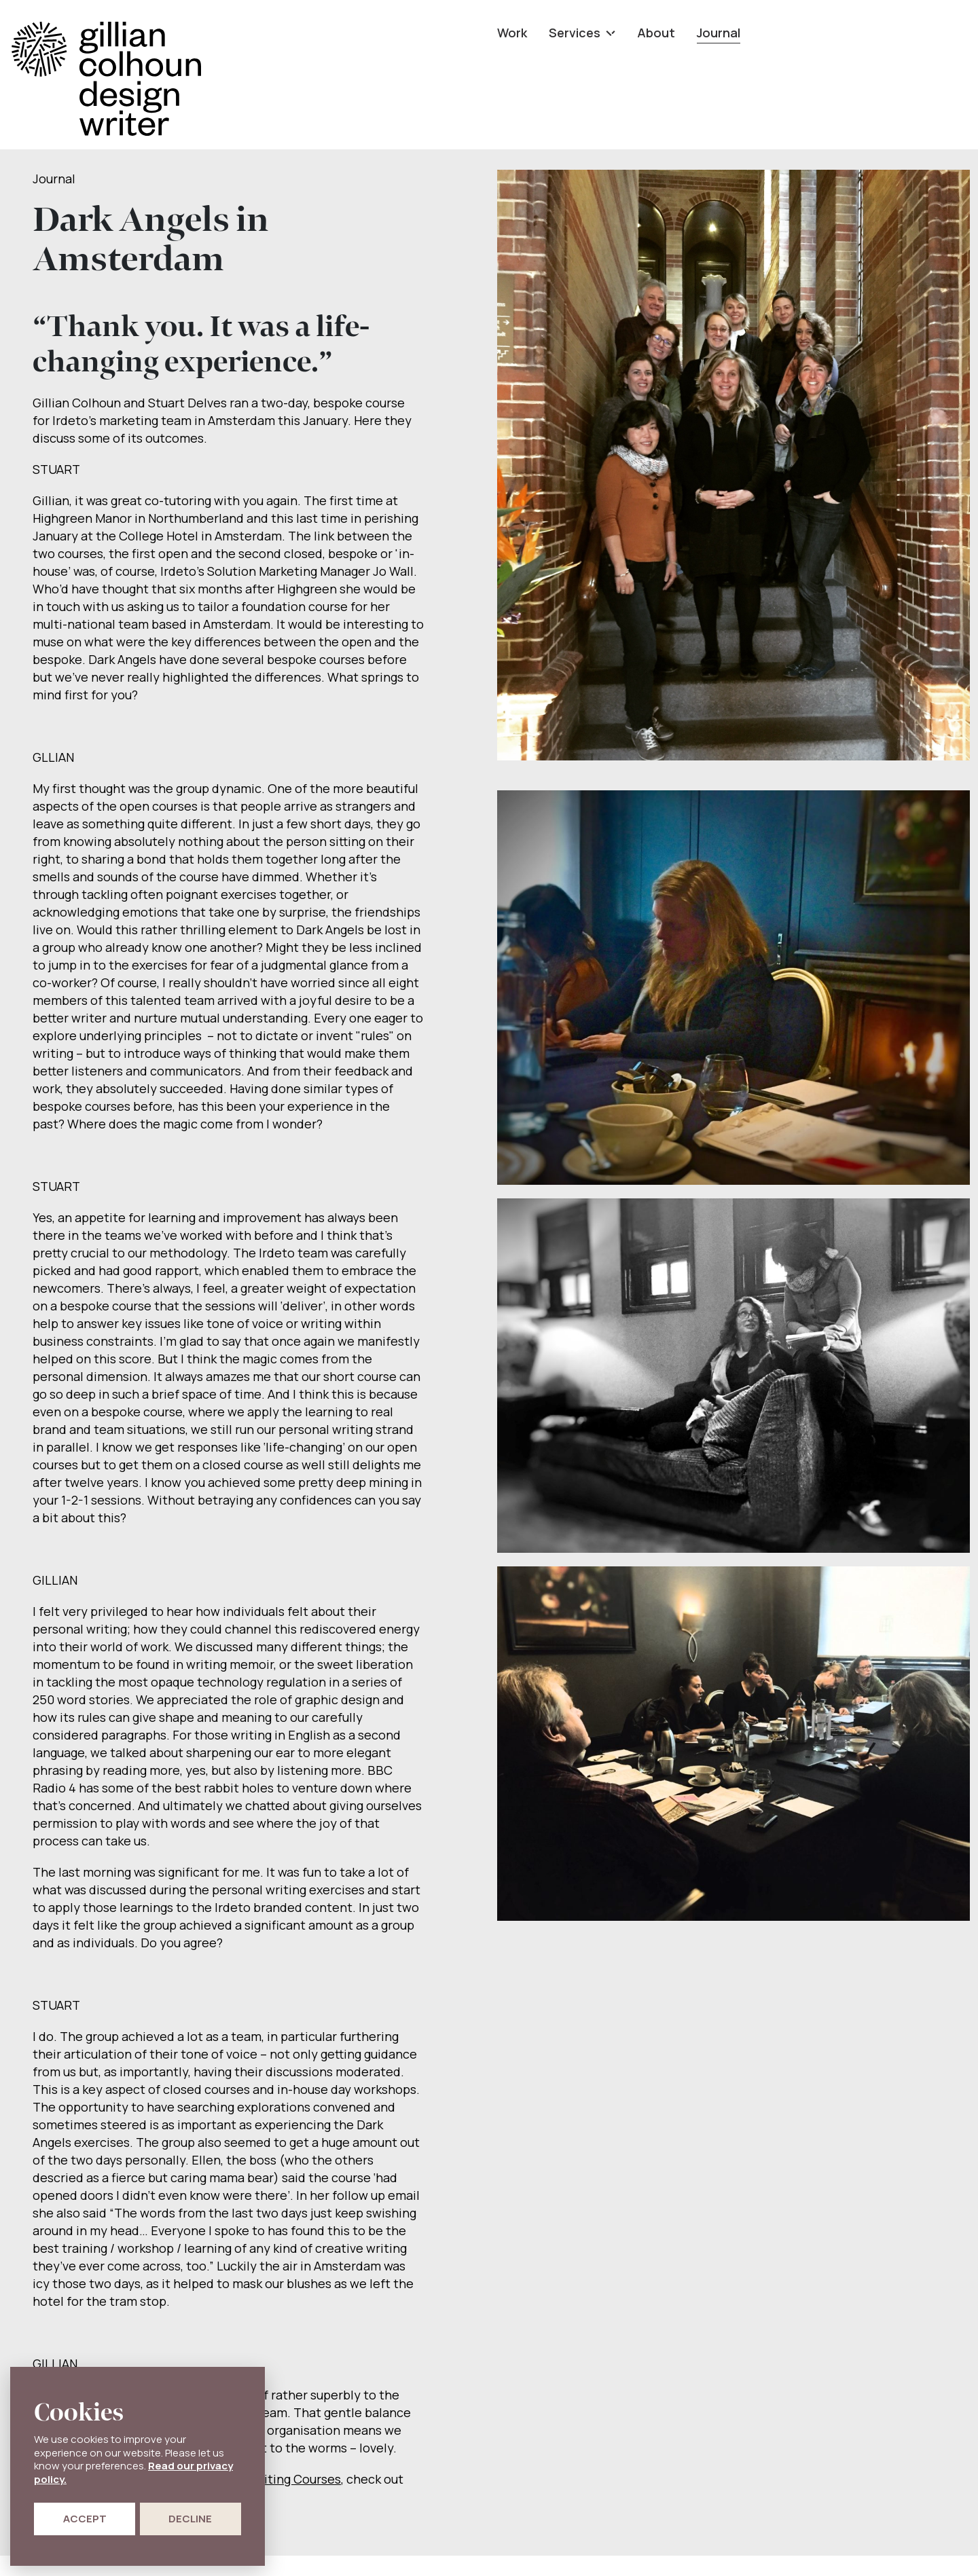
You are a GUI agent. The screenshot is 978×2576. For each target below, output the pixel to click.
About (656, 32)
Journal (718, 32)
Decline (190, 2518)
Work (512, 32)
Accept (85, 2518)
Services (582, 32)
